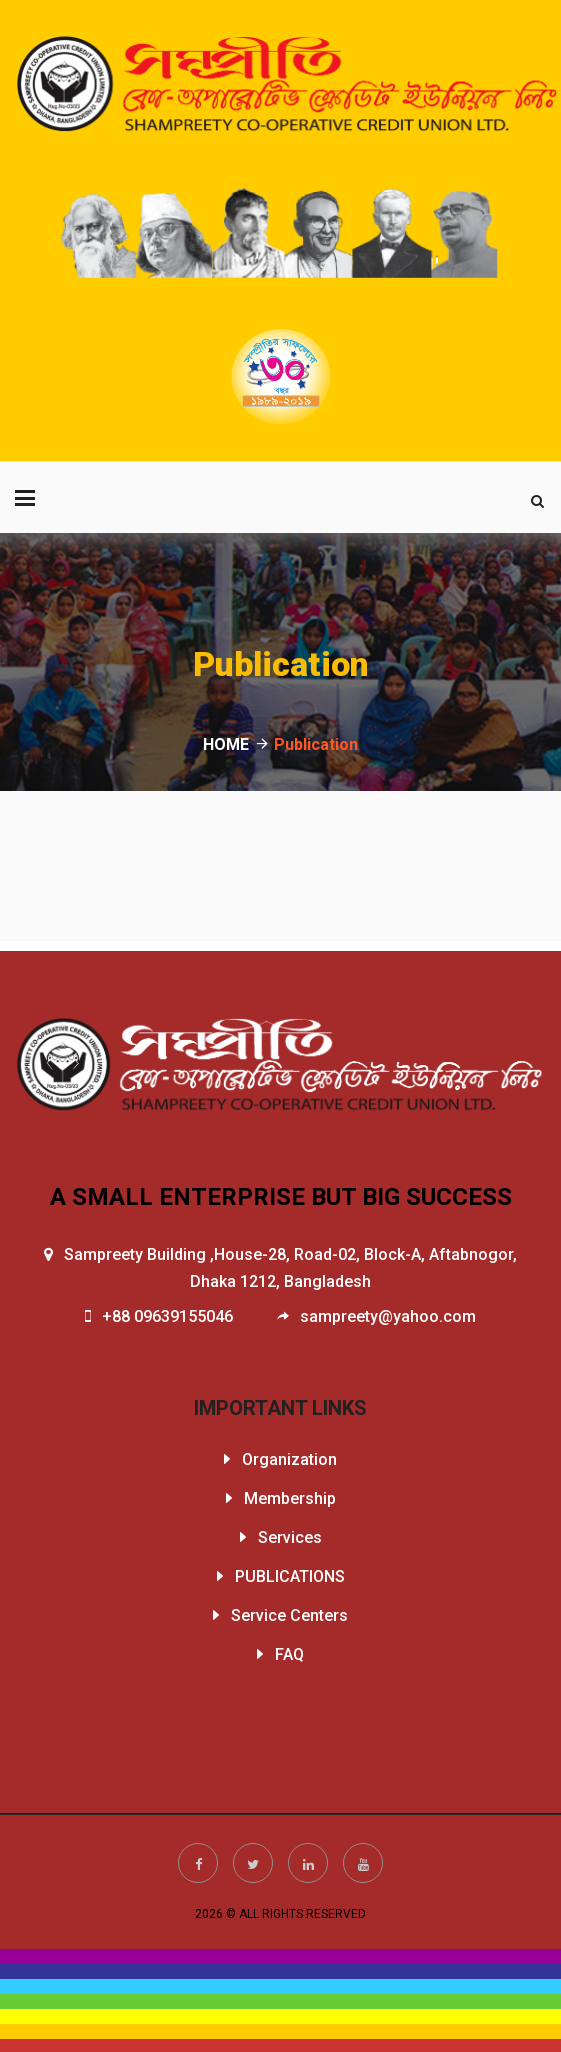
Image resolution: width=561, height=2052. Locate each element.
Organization (289, 1459)
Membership (290, 1498)
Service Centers (289, 1615)
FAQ (289, 1654)
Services (290, 1537)
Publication (316, 744)
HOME (226, 744)
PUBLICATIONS (290, 1576)
